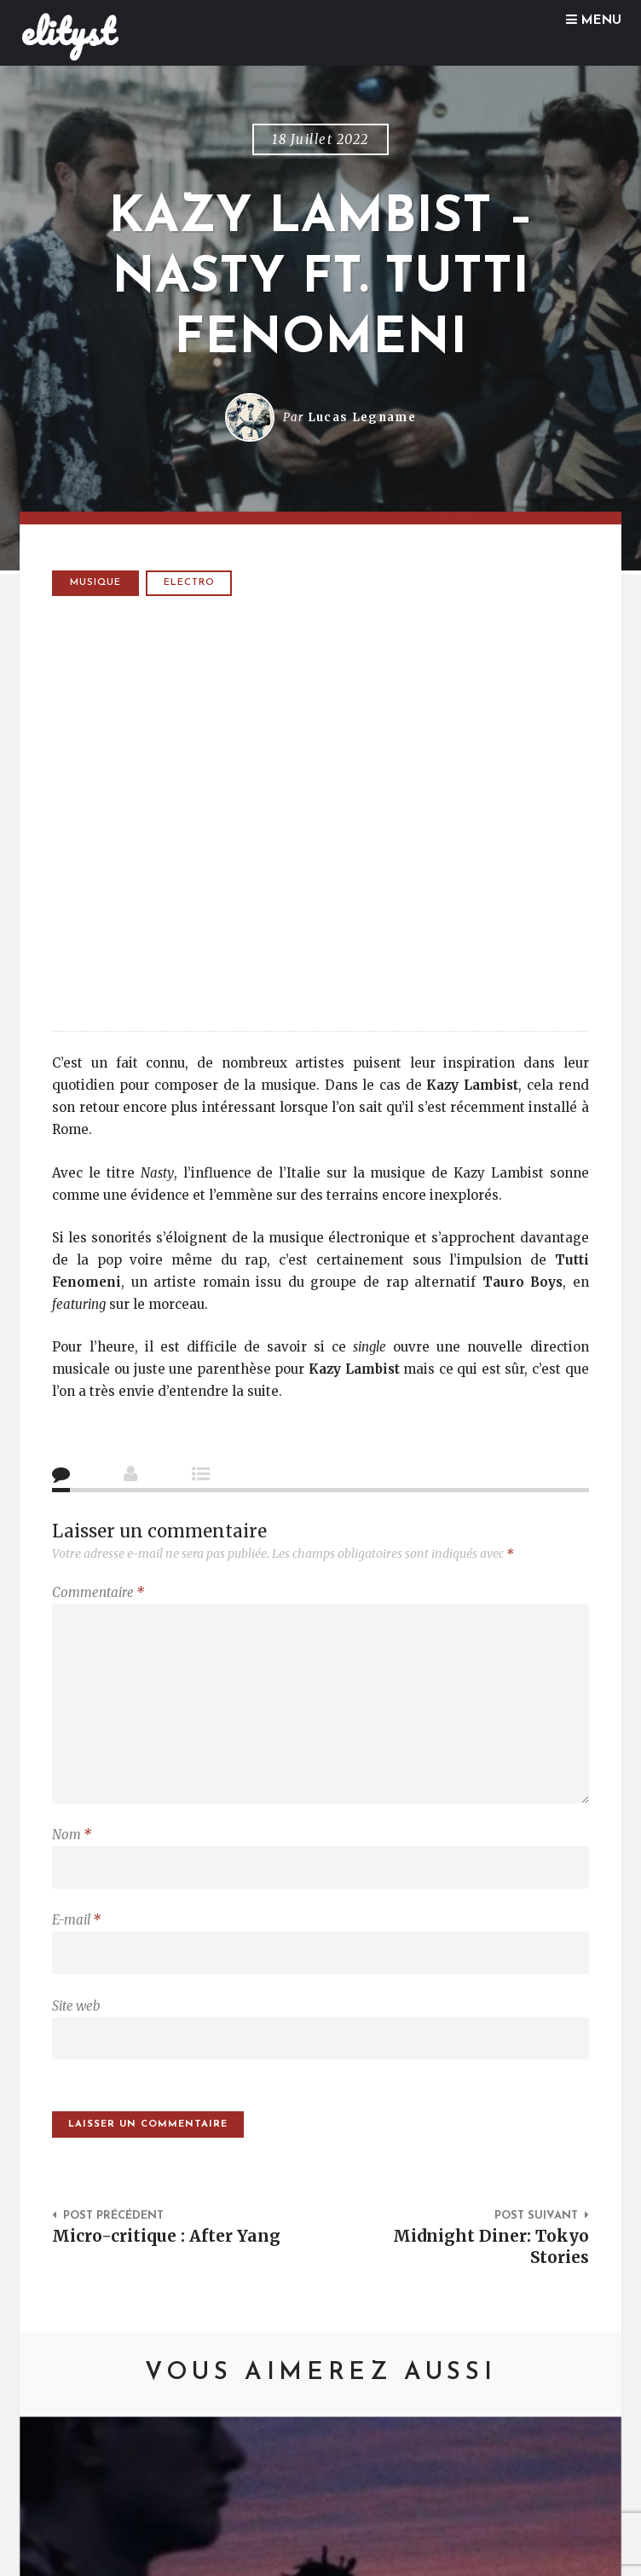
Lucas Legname (362, 417)
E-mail (76, 1920)
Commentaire (98, 1592)
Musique (95, 583)
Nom (71, 1834)
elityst (67, 31)
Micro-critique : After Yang (166, 2236)
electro (189, 583)
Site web (76, 2006)
